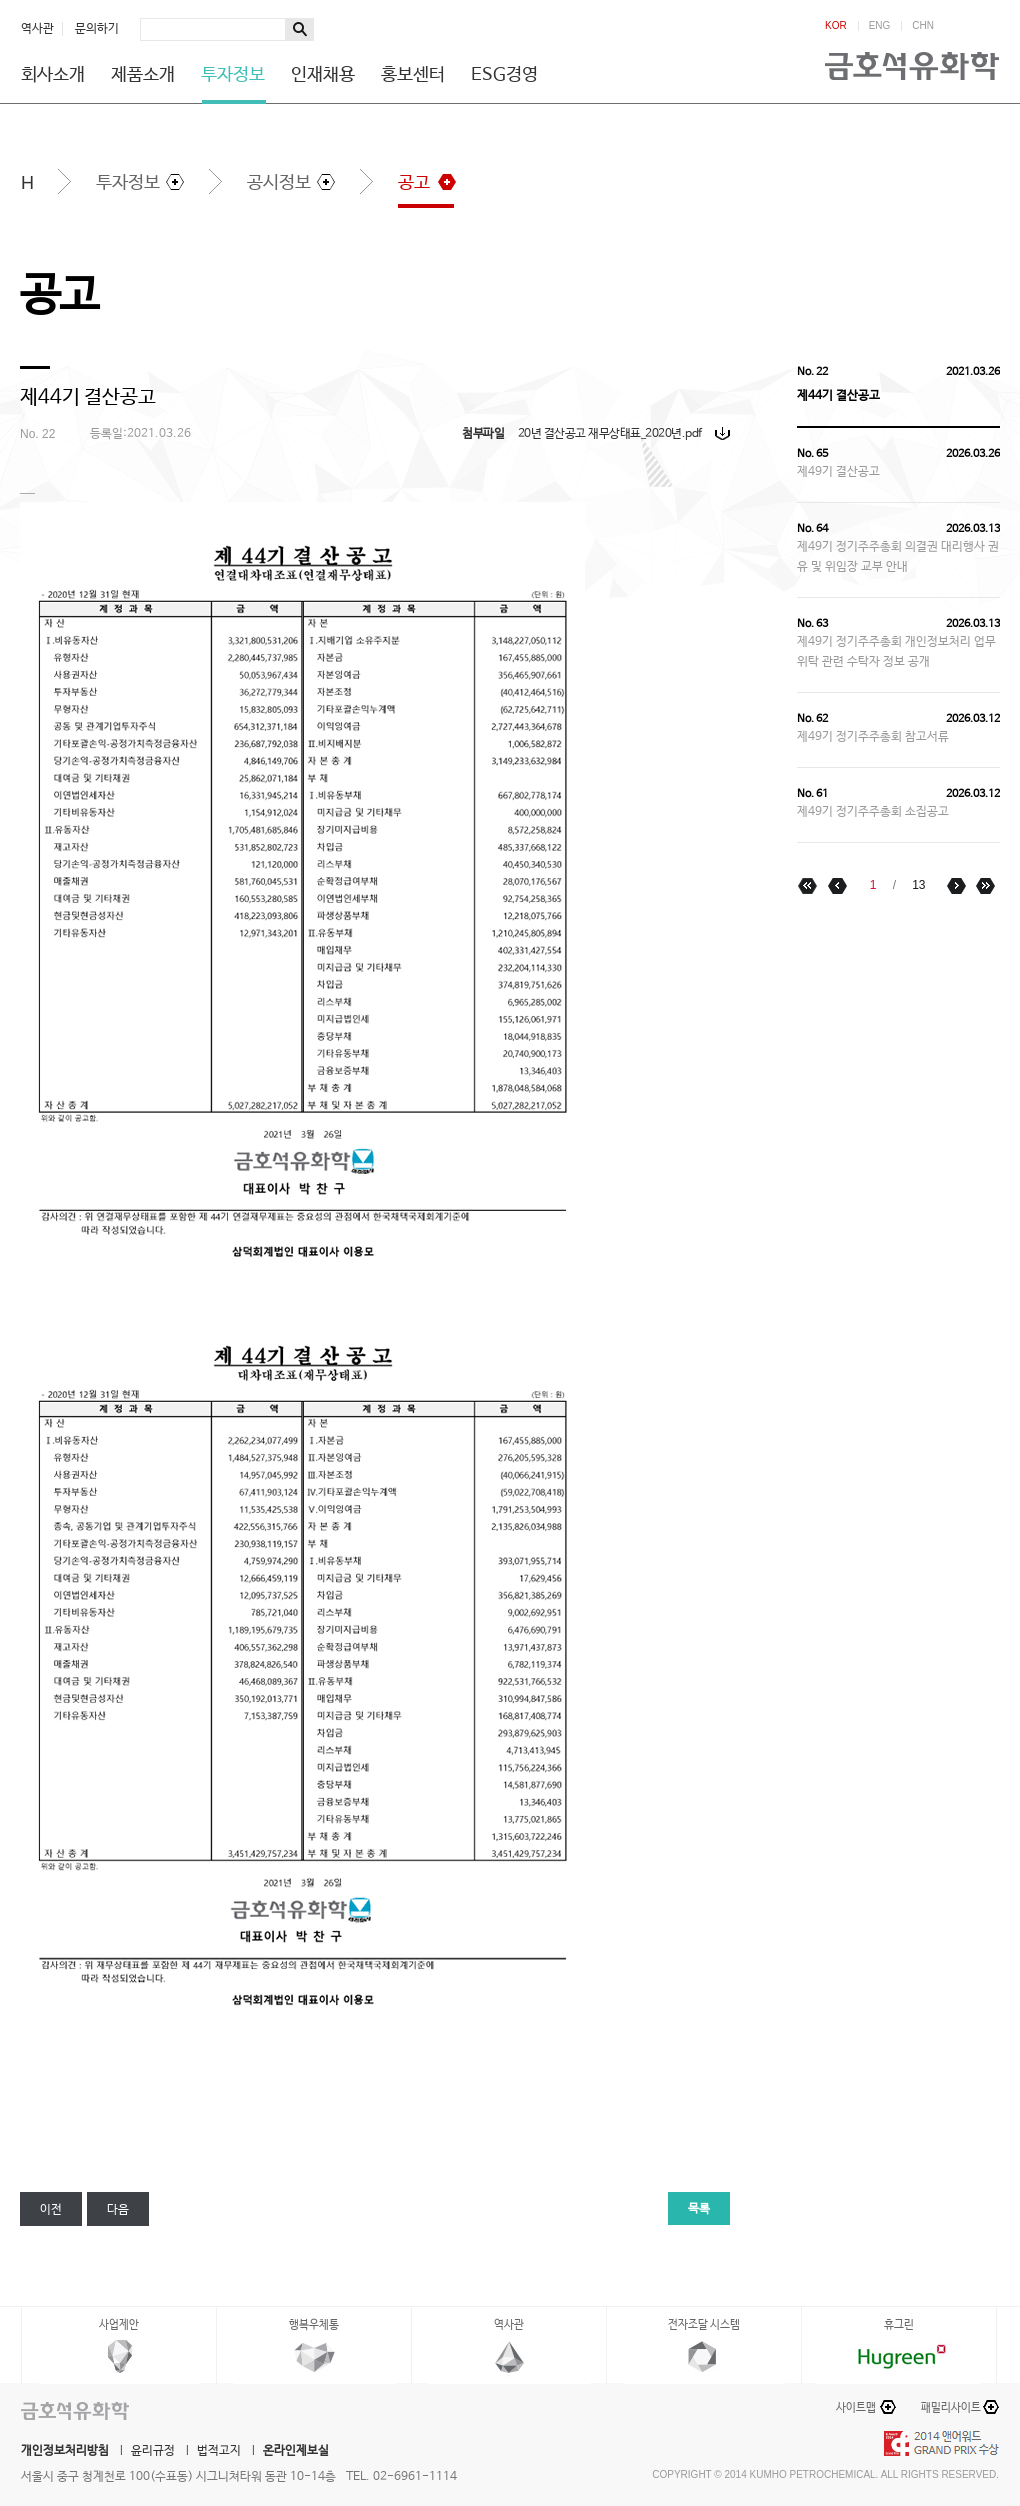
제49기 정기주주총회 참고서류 (873, 737)
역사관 (37, 29)
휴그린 (899, 2325)
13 (918, 885)
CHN (923, 26)
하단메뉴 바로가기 (0, 0)
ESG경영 (504, 75)
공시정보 (279, 183)
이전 (51, 2210)
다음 (118, 2210)
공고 (414, 183)
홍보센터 (413, 75)
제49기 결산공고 (838, 472)
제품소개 (143, 75)
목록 (699, 2209)
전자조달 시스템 (704, 2325)
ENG (880, 26)
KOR (836, 26)
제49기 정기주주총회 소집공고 (873, 812)
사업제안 (119, 2325)
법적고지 (219, 2451)
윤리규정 (153, 2451)
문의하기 (97, 29)
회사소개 (53, 75)
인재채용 (323, 75)
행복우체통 (314, 2325)
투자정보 (233, 75)
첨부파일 (483, 434)
